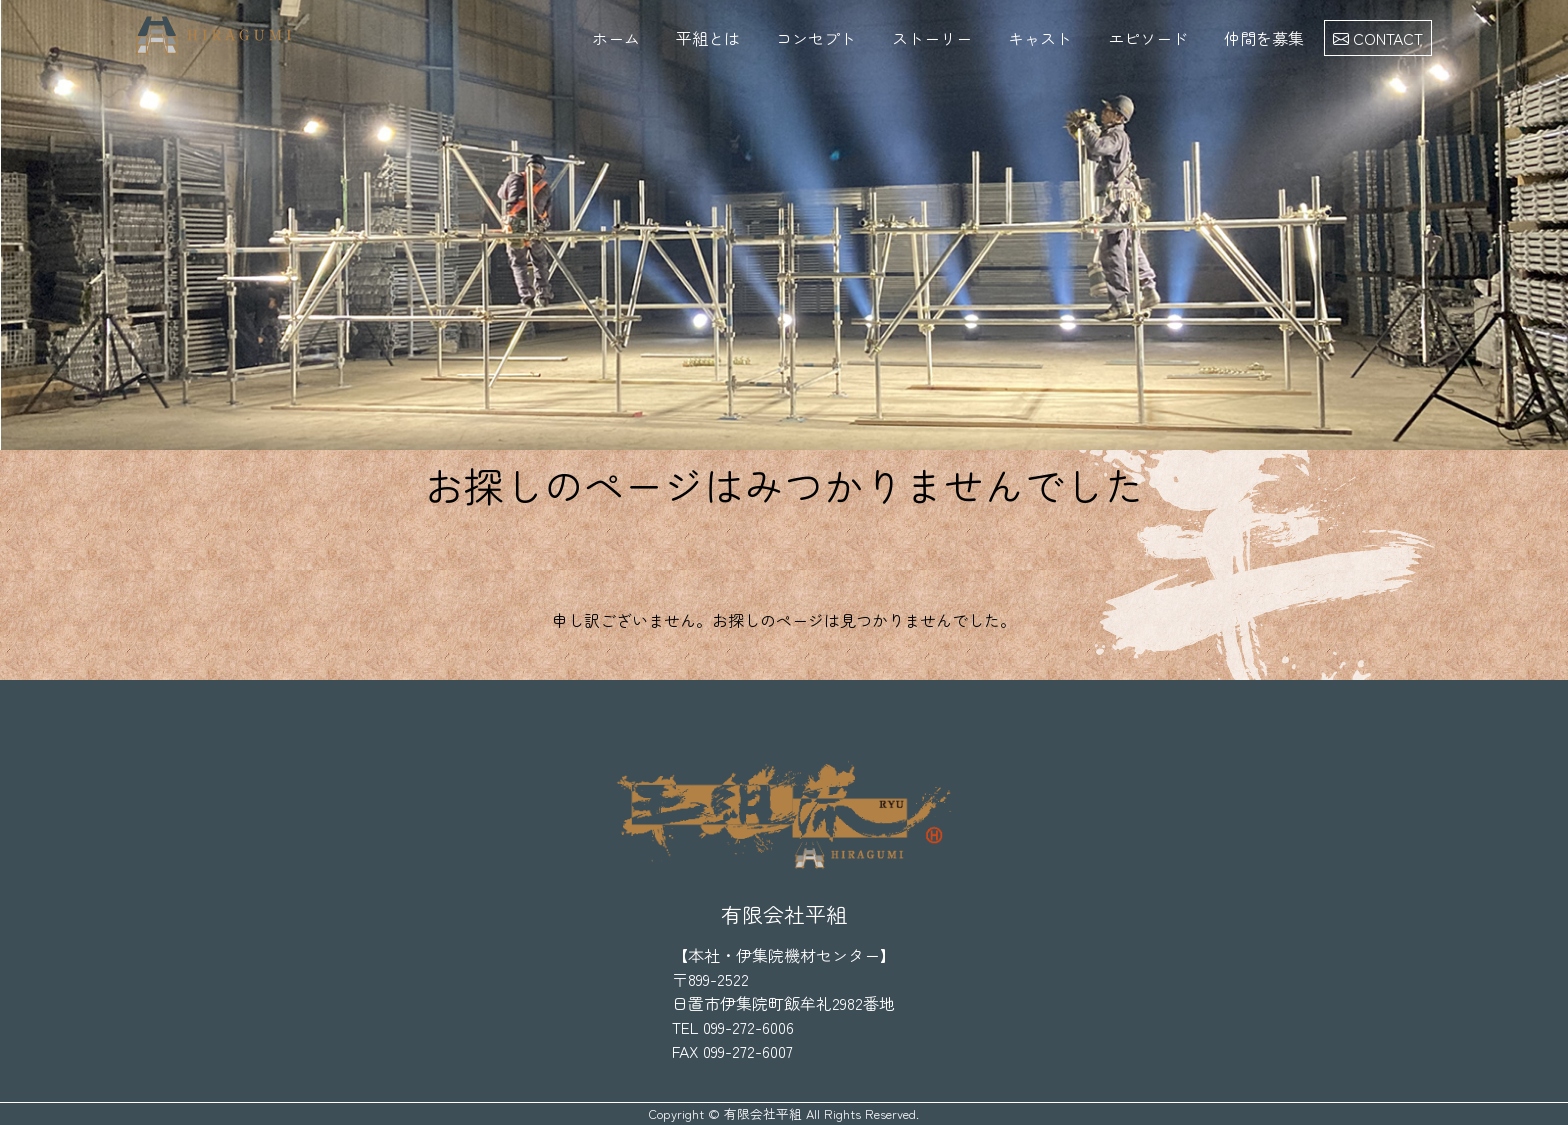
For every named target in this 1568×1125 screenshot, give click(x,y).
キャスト (1040, 38)
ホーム (616, 38)
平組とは (708, 38)
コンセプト (816, 38)
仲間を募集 (1264, 38)
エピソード (1148, 38)
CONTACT (1378, 38)
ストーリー (932, 38)
